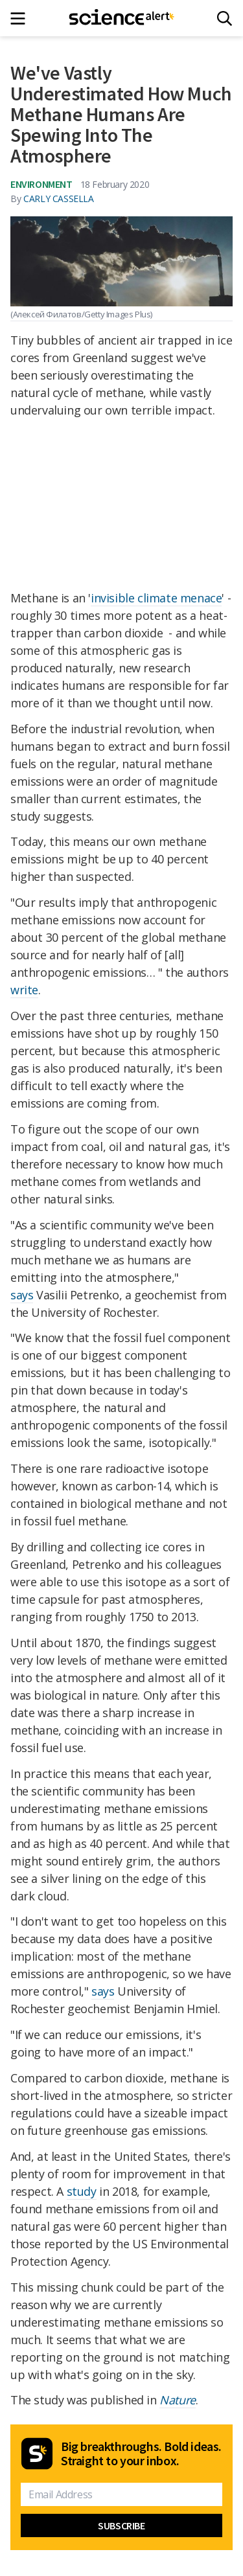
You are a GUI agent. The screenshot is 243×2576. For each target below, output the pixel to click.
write (24, 989)
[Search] (224, 18)
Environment (41, 183)
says (21, 1295)
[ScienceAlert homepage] (121, 18)
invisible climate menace (156, 598)
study (82, 2191)
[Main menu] (21, 18)
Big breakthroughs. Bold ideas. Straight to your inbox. (141, 2453)
